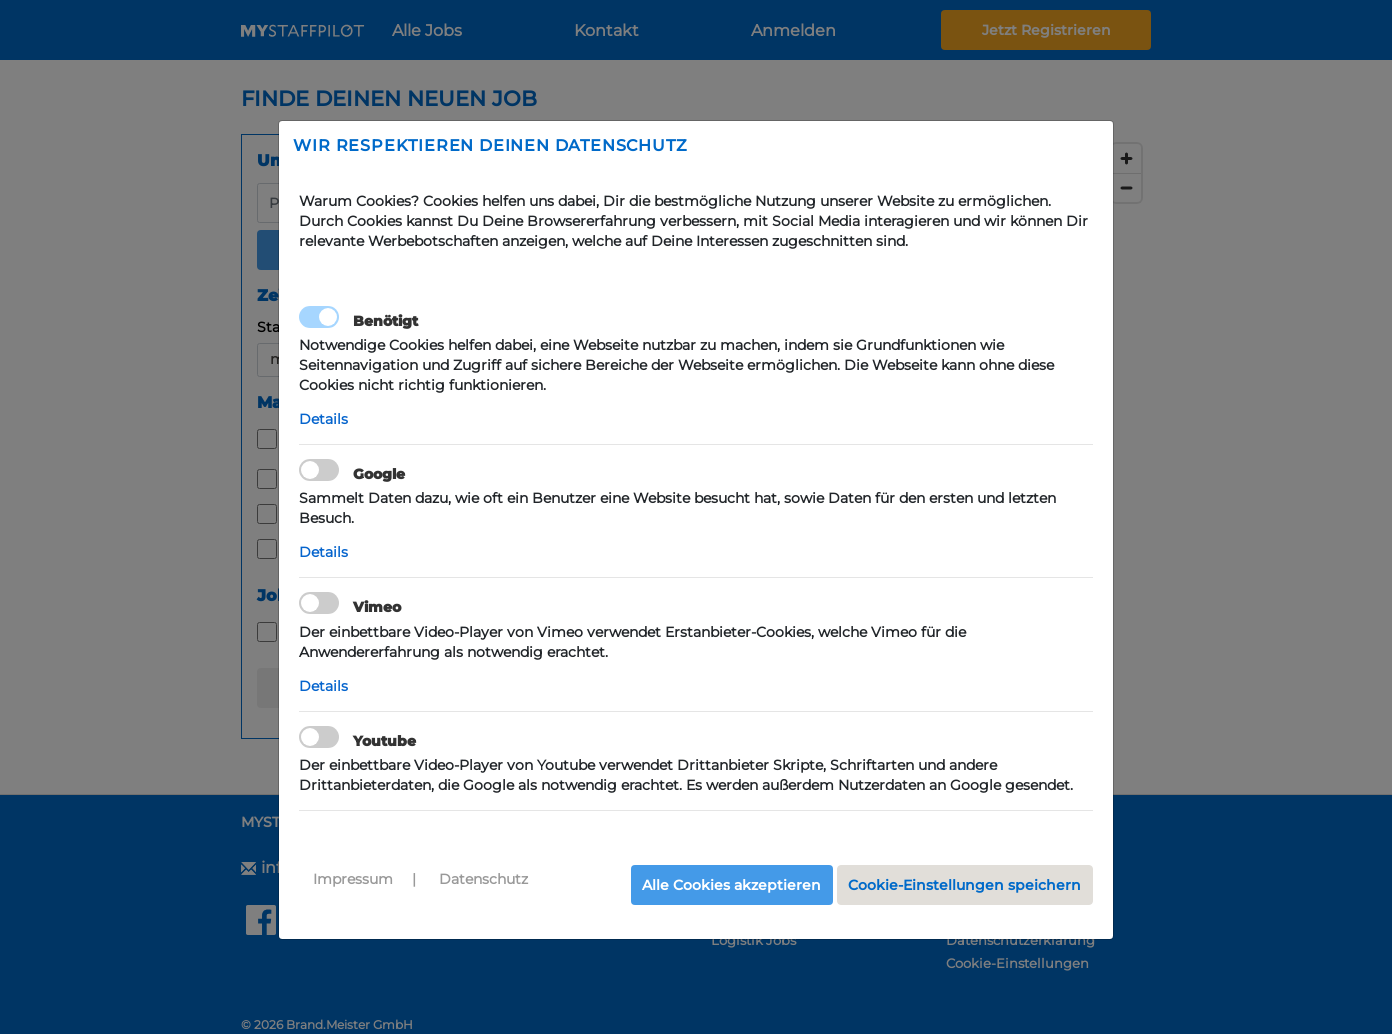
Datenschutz (483, 879)
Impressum (353, 879)
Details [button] (323, 419)
